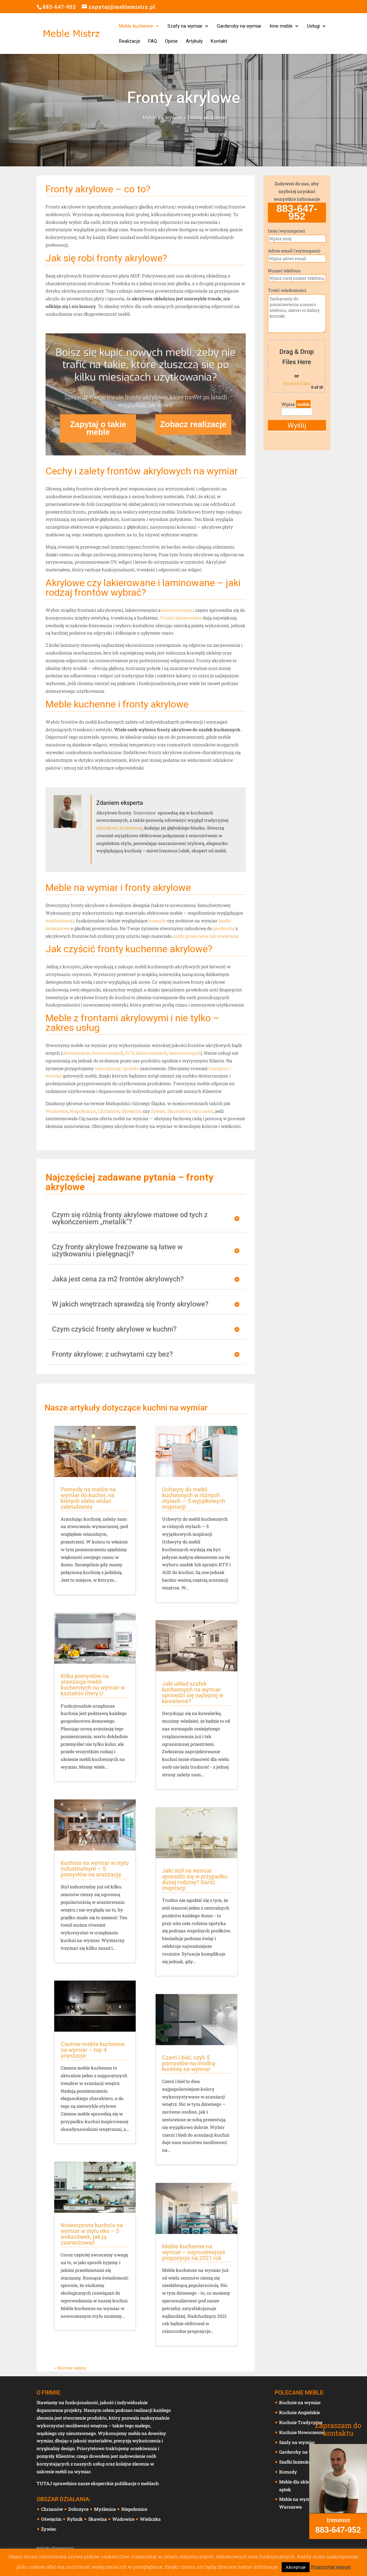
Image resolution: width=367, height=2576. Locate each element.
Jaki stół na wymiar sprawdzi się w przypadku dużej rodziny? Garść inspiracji (194, 1879)
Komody (288, 2472)
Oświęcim (52, 2519)
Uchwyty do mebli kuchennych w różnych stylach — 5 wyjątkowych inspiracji (193, 1498)
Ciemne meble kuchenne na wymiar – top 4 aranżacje (93, 2050)
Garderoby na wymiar (239, 26)
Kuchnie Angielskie (299, 2412)
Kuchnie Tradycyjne (300, 2422)
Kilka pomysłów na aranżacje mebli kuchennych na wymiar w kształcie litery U (93, 1685)
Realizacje (129, 41)
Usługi (313, 26)
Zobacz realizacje (193, 424)
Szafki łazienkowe (298, 2462)
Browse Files (296, 383)
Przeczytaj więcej (331, 2566)
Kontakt (219, 41)
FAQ (152, 41)
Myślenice (105, 2509)
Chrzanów (52, 2509)
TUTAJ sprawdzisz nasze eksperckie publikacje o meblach (98, 2483)
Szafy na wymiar (184, 26)
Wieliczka (151, 2519)
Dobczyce (79, 2509)
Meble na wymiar (162, 117)
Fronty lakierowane (181, 618)
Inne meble (281, 26)
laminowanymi (178, 610)
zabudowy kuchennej (119, 828)
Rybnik (75, 2519)
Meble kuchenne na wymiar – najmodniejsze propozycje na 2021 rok (194, 2252)
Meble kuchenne (136, 26)
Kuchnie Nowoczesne (301, 2432)
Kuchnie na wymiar (300, 2402)
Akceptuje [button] (296, 2567)
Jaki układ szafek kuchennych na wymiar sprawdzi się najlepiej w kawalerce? (192, 1692)
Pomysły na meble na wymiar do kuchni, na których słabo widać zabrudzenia (88, 1498)
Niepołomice (134, 2509)
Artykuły (194, 41)
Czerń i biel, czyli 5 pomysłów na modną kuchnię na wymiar (188, 2063)
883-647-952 (59, 6)
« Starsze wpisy (70, 2368)
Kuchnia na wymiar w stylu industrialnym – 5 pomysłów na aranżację (95, 1868)
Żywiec (49, 2529)
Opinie (171, 41)
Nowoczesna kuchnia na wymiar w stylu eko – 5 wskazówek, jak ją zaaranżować (92, 2234)
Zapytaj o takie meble (98, 428)
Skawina (98, 2519)
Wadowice (123, 2519)
